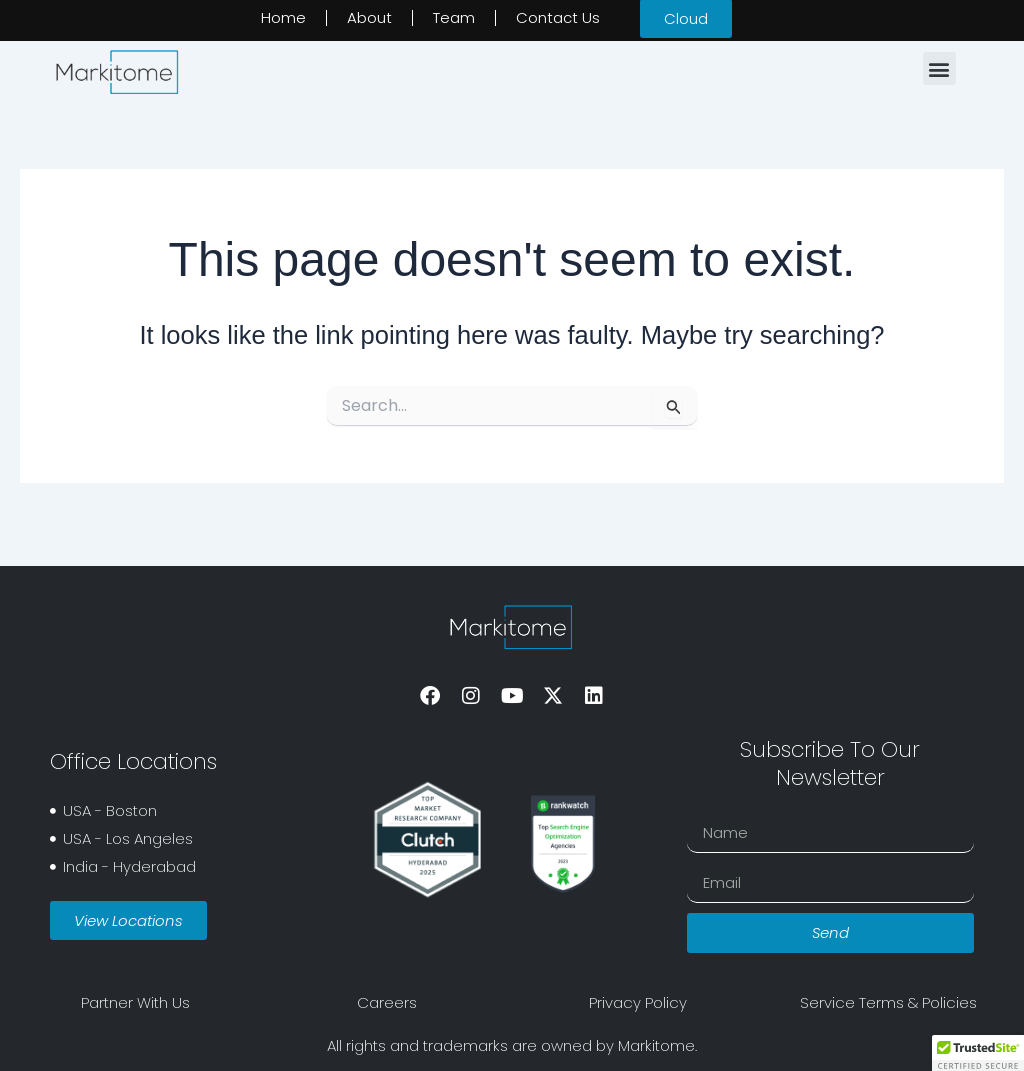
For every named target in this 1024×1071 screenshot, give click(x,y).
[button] (939, 68)
